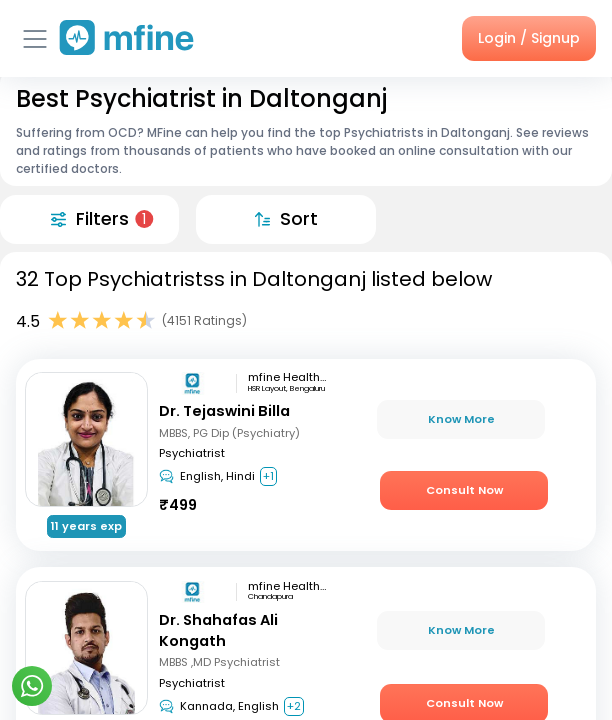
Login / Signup (529, 38)
